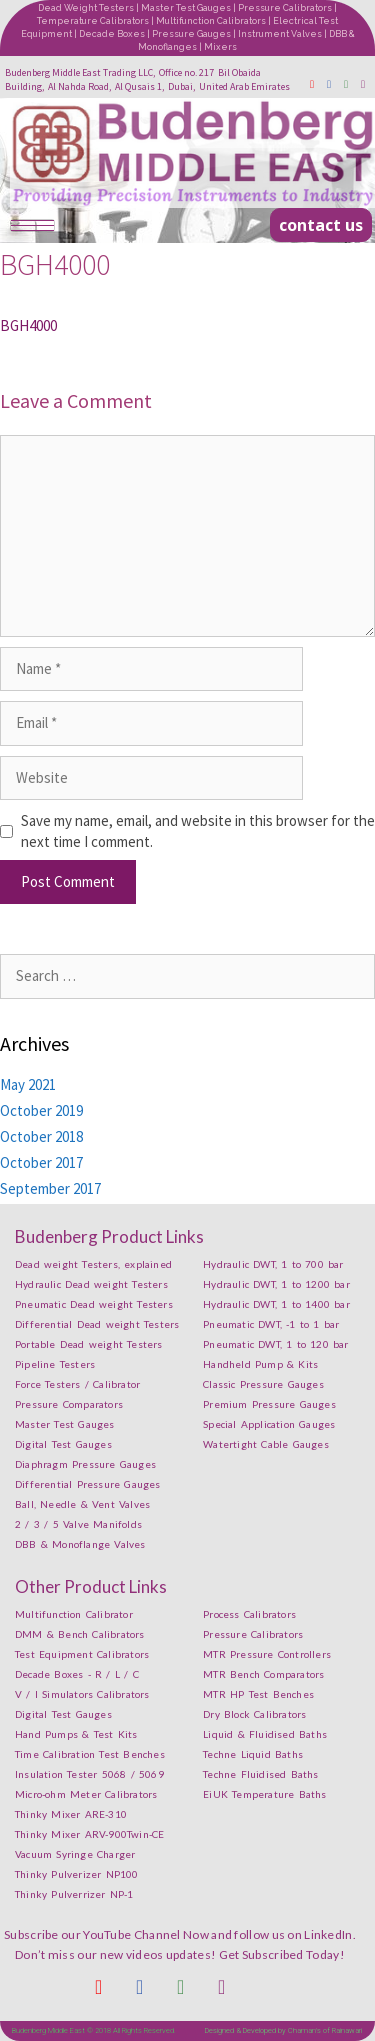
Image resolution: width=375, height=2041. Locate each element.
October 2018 (41, 1136)
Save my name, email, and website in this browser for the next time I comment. (198, 831)
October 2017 (41, 1162)
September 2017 (50, 1188)
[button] (321, 225)
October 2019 (41, 1110)
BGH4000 (28, 325)
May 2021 (28, 1084)
